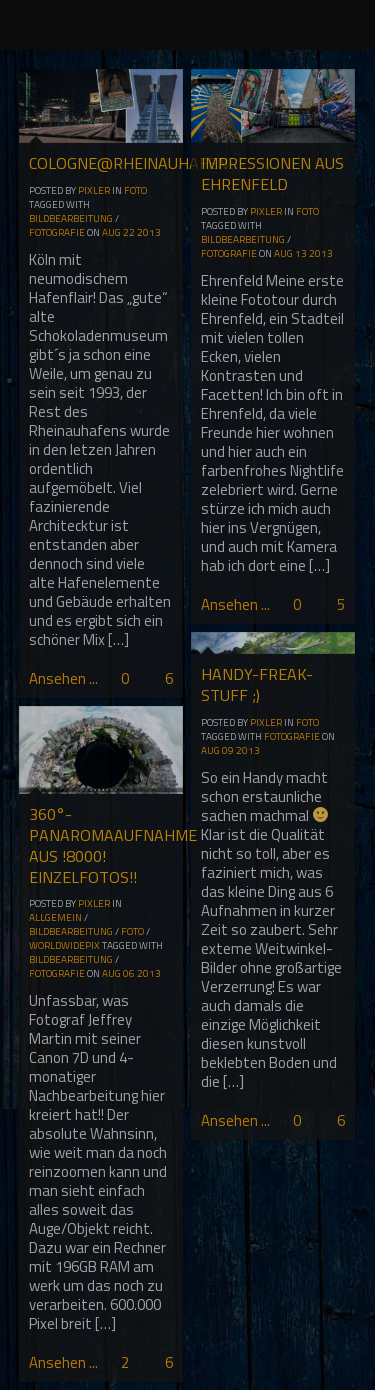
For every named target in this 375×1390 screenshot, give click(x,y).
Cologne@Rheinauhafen (128, 163)
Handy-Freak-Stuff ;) (257, 684)
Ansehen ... (63, 678)
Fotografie (57, 232)
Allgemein (55, 917)
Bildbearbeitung (71, 218)
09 (228, 750)
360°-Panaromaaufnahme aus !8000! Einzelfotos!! (113, 845)
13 (301, 253)
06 (129, 973)
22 (129, 232)
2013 (149, 232)
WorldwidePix (64, 945)
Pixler (94, 190)
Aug (111, 232)
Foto (135, 190)
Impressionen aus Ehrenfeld (272, 173)
